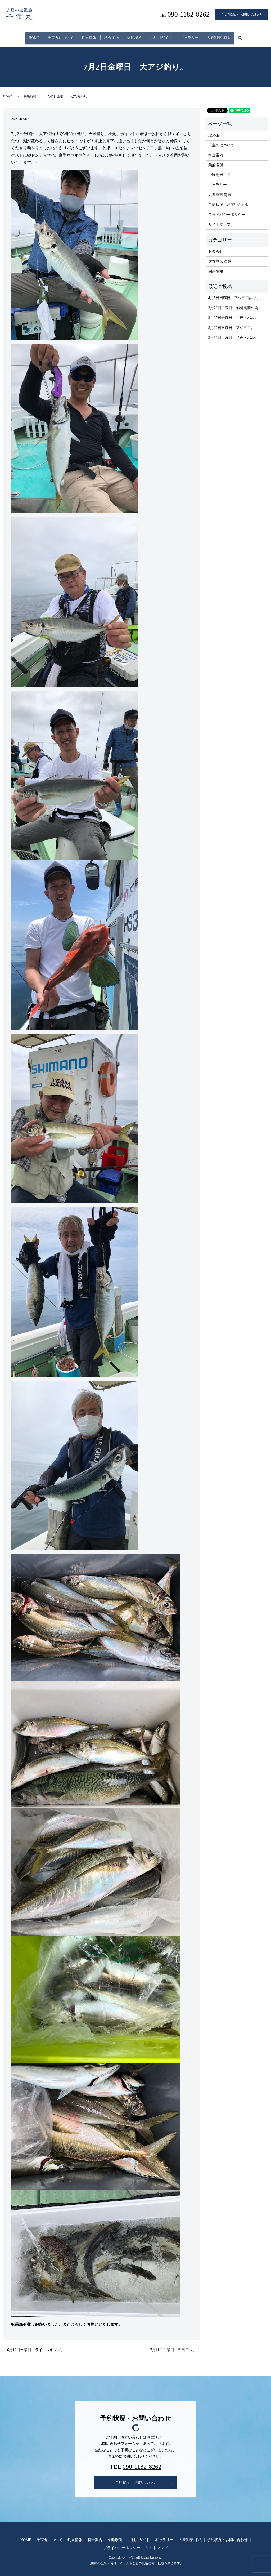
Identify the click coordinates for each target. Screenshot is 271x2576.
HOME (17, 35)
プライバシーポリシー (226, 210)
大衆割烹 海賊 (234, 35)
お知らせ (215, 247)
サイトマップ (219, 220)
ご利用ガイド (168, 35)
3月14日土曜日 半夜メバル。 (233, 333)
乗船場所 (136, 35)
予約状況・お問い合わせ (241, 14)
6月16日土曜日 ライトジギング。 (36, 2345)
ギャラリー (201, 35)
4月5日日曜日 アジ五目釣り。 (234, 293)
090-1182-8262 (142, 2461)
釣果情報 (82, 35)
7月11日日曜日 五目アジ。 (173, 2345)
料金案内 (109, 35)
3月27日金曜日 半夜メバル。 (233, 313)
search (262, 36)
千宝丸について (49, 35)
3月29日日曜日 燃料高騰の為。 (235, 303)
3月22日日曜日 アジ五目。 (231, 323)
